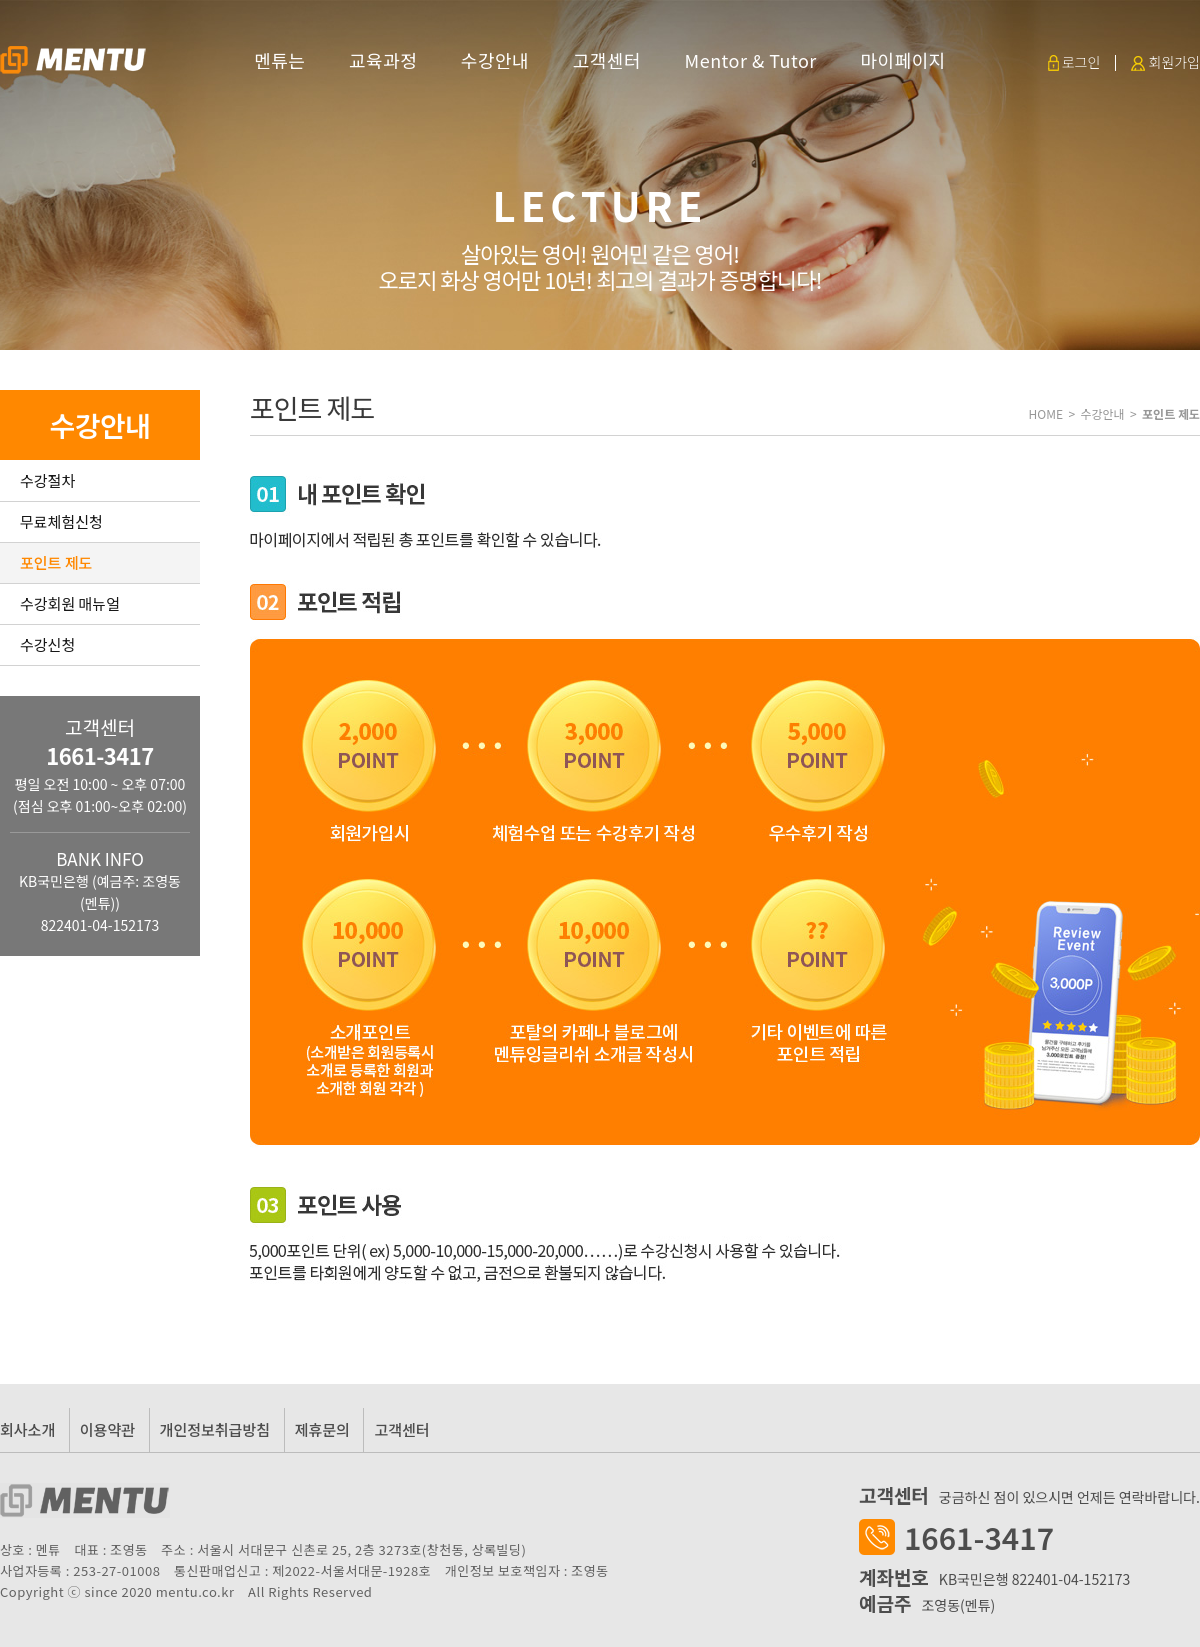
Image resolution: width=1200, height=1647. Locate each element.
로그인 (1074, 62)
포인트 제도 (56, 562)
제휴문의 (322, 1429)
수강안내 (495, 60)
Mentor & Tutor (751, 60)
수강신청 (47, 644)
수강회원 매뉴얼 (70, 603)
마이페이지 (902, 60)
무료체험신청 (61, 521)
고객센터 (607, 60)
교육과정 (383, 60)
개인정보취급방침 (215, 1429)
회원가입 (1165, 62)
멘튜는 (279, 60)
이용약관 (107, 1429)
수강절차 (47, 480)
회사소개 (27, 1429)
